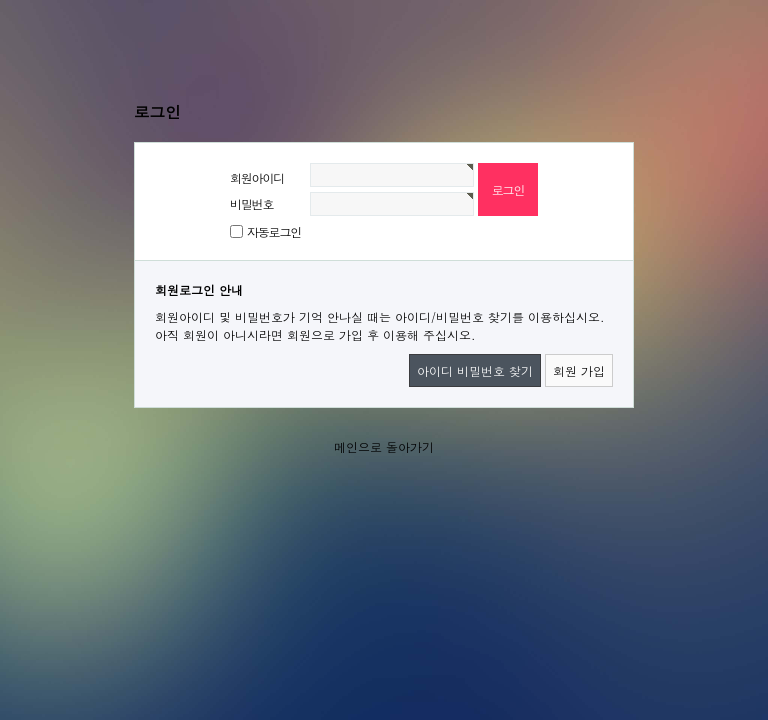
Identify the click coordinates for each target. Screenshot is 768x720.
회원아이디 (257, 177)
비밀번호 (251, 203)
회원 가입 (579, 370)
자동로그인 (274, 231)
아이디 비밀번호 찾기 (475, 370)
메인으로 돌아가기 (384, 446)
